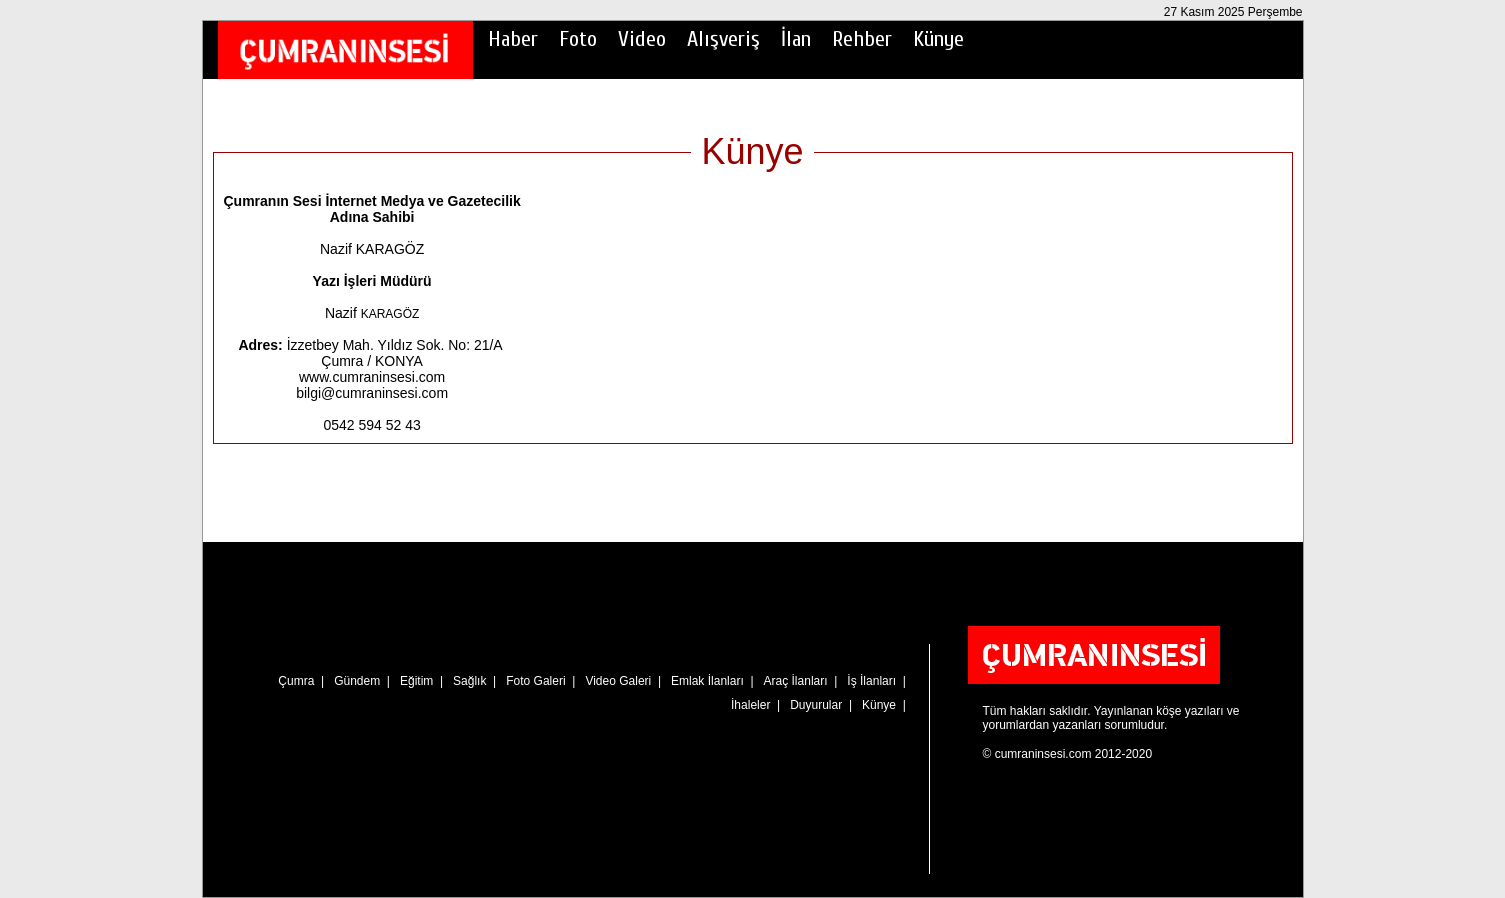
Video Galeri (618, 681)
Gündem (357, 681)
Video (642, 39)
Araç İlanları (796, 681)
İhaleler (750, 705)
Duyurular (816, 705)
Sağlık (469, 681)
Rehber (862, 39)
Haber (513, 39)
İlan (796, 39)
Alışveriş (723, 39)
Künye (938, 39)
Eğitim (416, 681)
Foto (578, 39)
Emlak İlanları (707, 681)
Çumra (296, 681)
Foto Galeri (535, 681)
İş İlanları (871, 681)
